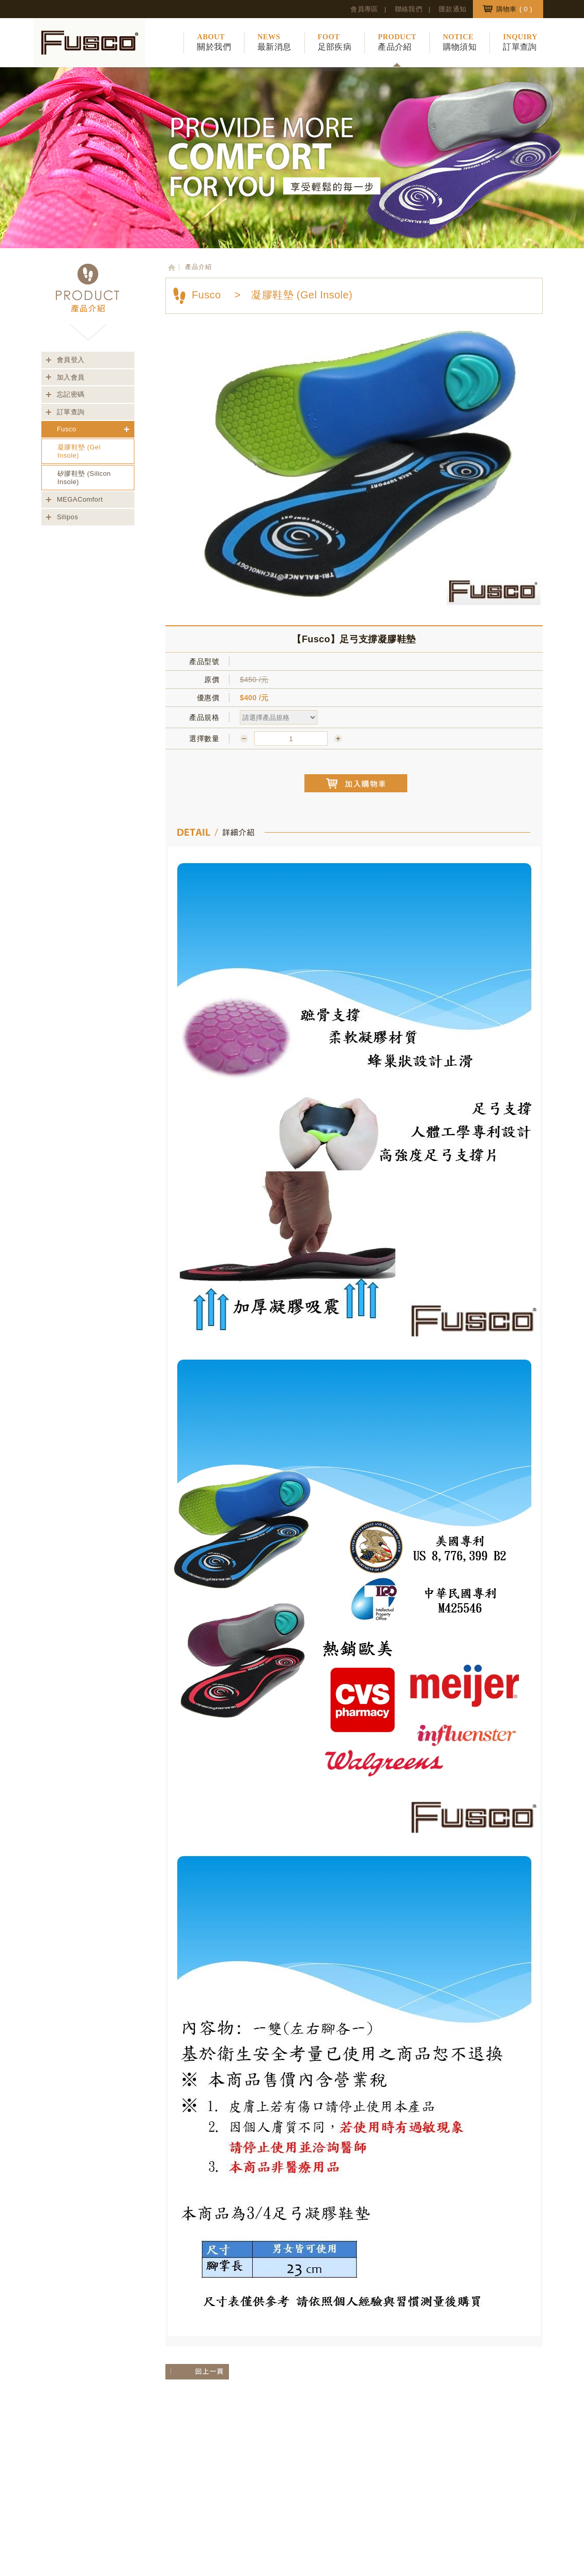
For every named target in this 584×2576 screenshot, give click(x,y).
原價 (211, 679)
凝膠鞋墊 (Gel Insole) (79, 451)
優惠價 (208, 698)
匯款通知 (453, 9)
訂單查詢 (520, 42)
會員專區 (364, 9)
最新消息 (274, 42)
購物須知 (460, 42)
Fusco (66, 429)
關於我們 (214, 42)
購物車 (514, 9)
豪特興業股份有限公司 (89, 42)
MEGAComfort (80, 499)
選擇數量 (204, 738)
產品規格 (204, 717)
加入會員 (71, 377)
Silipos (67, 517)
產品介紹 (397, 42)
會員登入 (71, 360)
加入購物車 (355, 783)
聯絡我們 (409, 9)
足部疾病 (335, 42)
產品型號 (204, 661)
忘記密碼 (71, 394)
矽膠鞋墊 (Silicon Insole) (84, 478)
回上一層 (193, 2371)
